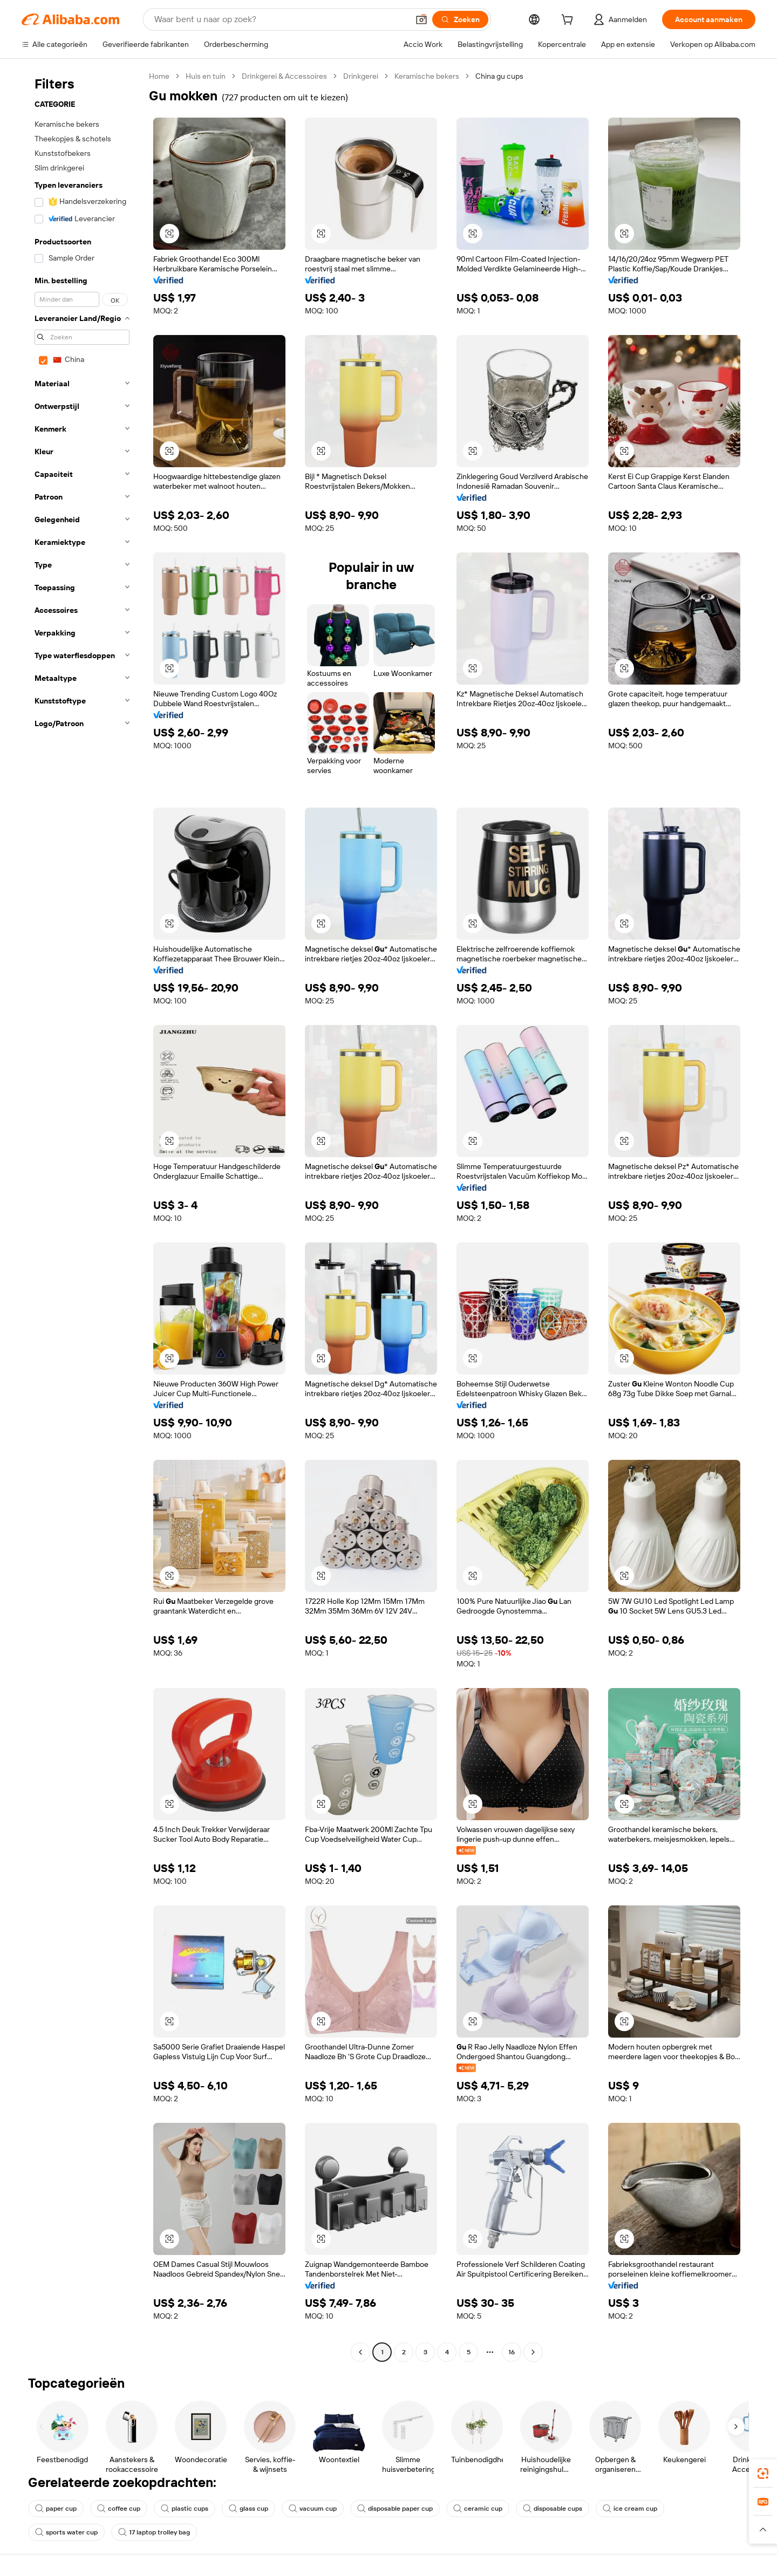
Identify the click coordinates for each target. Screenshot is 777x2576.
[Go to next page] (533, 2352)
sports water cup (66, 2532)
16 (511, 2352)
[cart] (569, 21)
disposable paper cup (395, 2508)
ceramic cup (477, 2508)
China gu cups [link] (499, 76)
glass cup (248, 2508)
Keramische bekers (426, 76)
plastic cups (184, 2508)
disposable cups (552, 2508)
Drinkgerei (360, 76)
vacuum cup (313, 2508)
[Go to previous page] (360, 2352)
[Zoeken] (460, 19)
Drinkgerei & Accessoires (284, 76)
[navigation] (82, 1215)
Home (159, 76)
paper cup (56, 2508)
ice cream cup (630, 2508)
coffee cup (118, 2508)
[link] (763, 2473)
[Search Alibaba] (280, 19)
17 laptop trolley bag (154, 2532)
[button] (421, 19)
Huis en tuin (206, 76)
